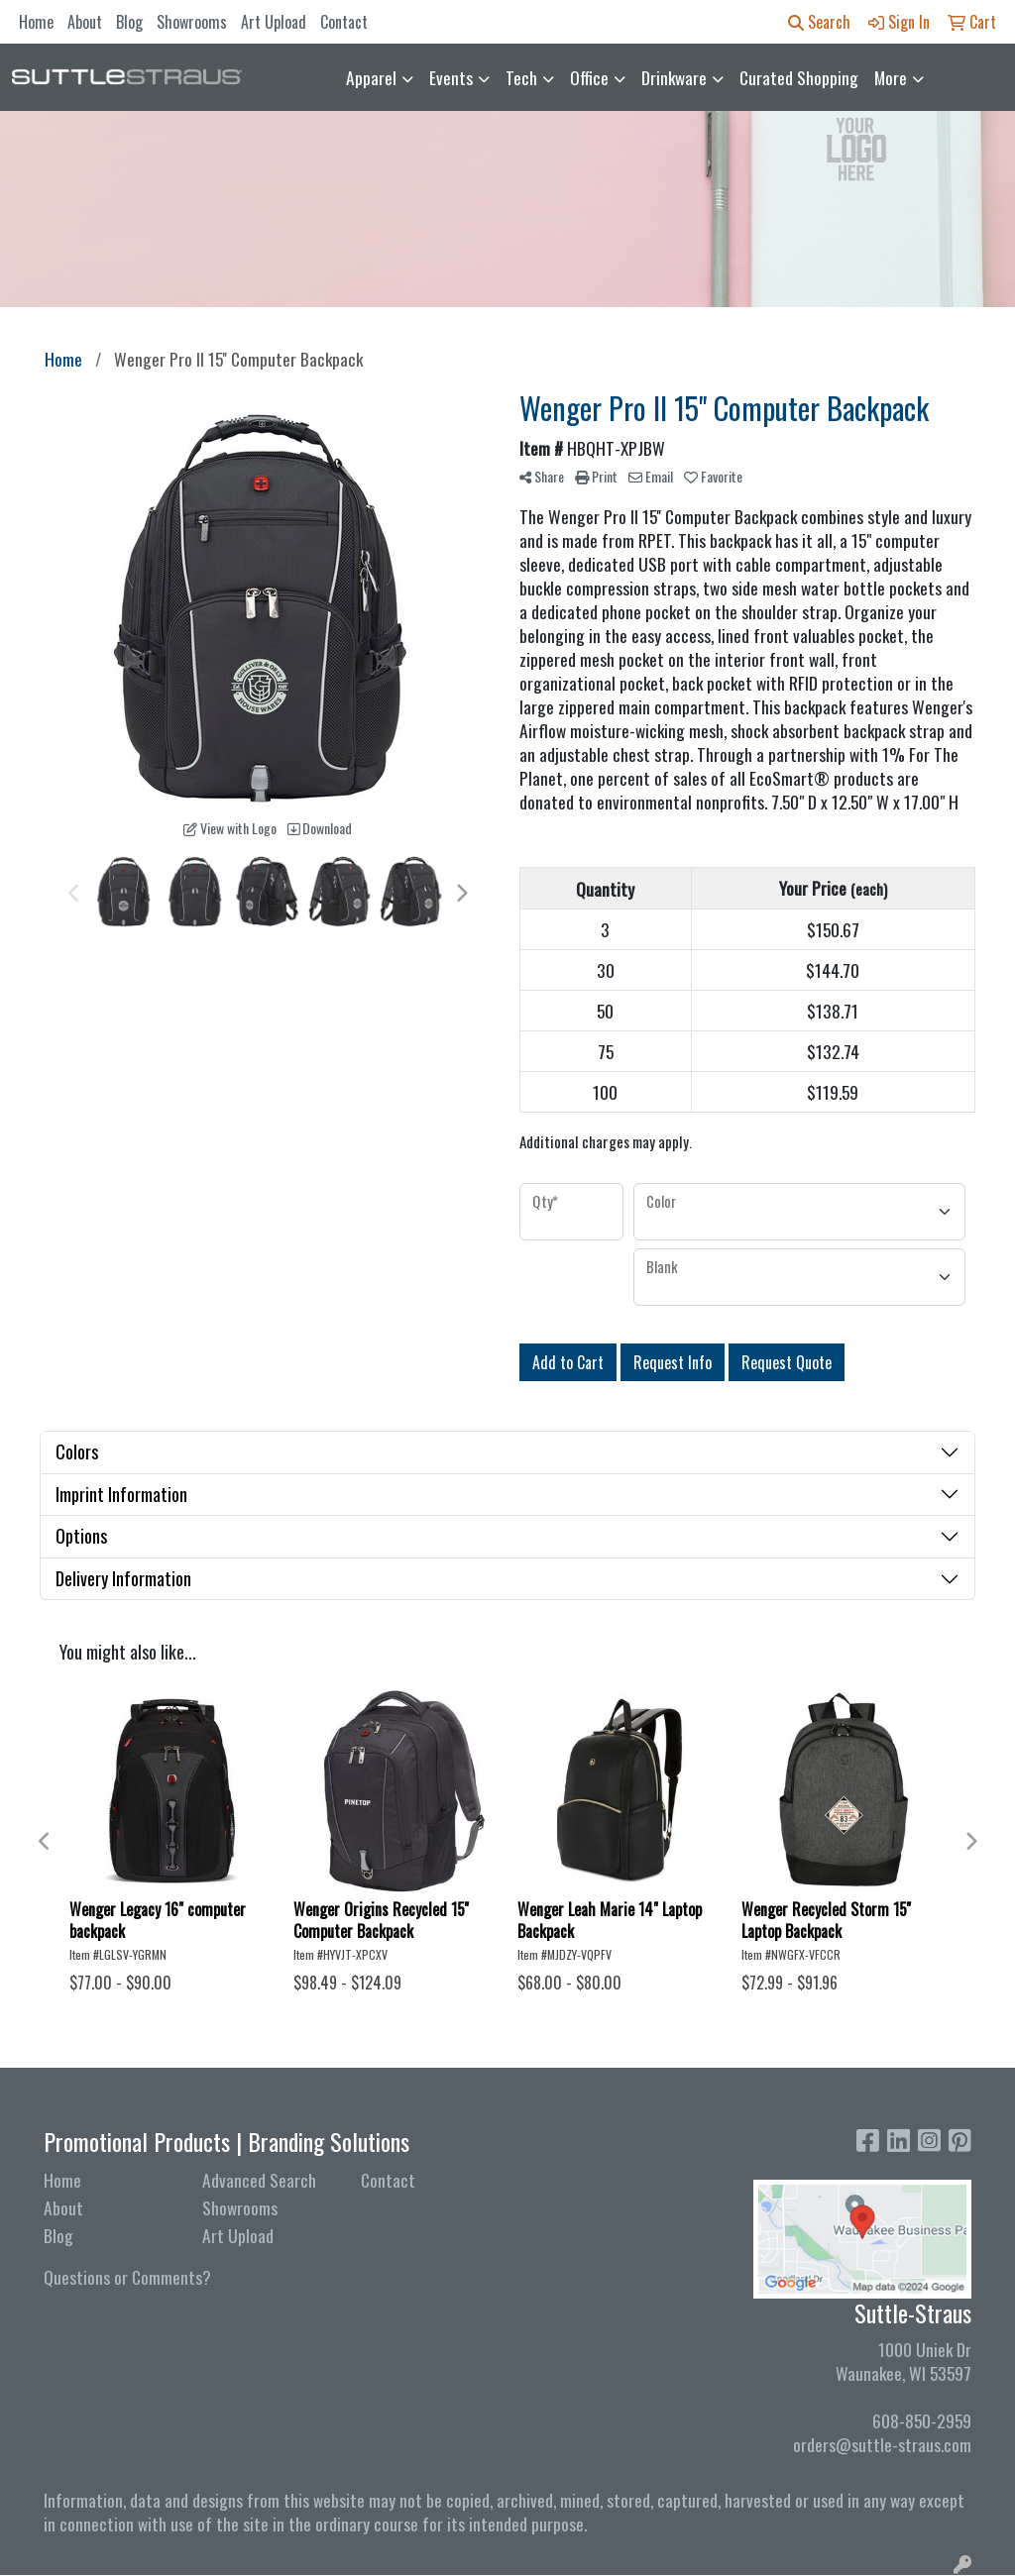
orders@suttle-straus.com (882, 2444)
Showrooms (192, 22)
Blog (129, 22)
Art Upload (273, 22)
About (84, 22)
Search (819, 22)
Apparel (371, 77)
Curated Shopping (798, 77)
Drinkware (674, 77)
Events (451, 77)
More (890, 77)
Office (589, 77)
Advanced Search (259, 2180)
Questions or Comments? (127, 2277)
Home (36, 22)
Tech (521, 77)
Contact (344, 22)
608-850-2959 (921, 2420)
